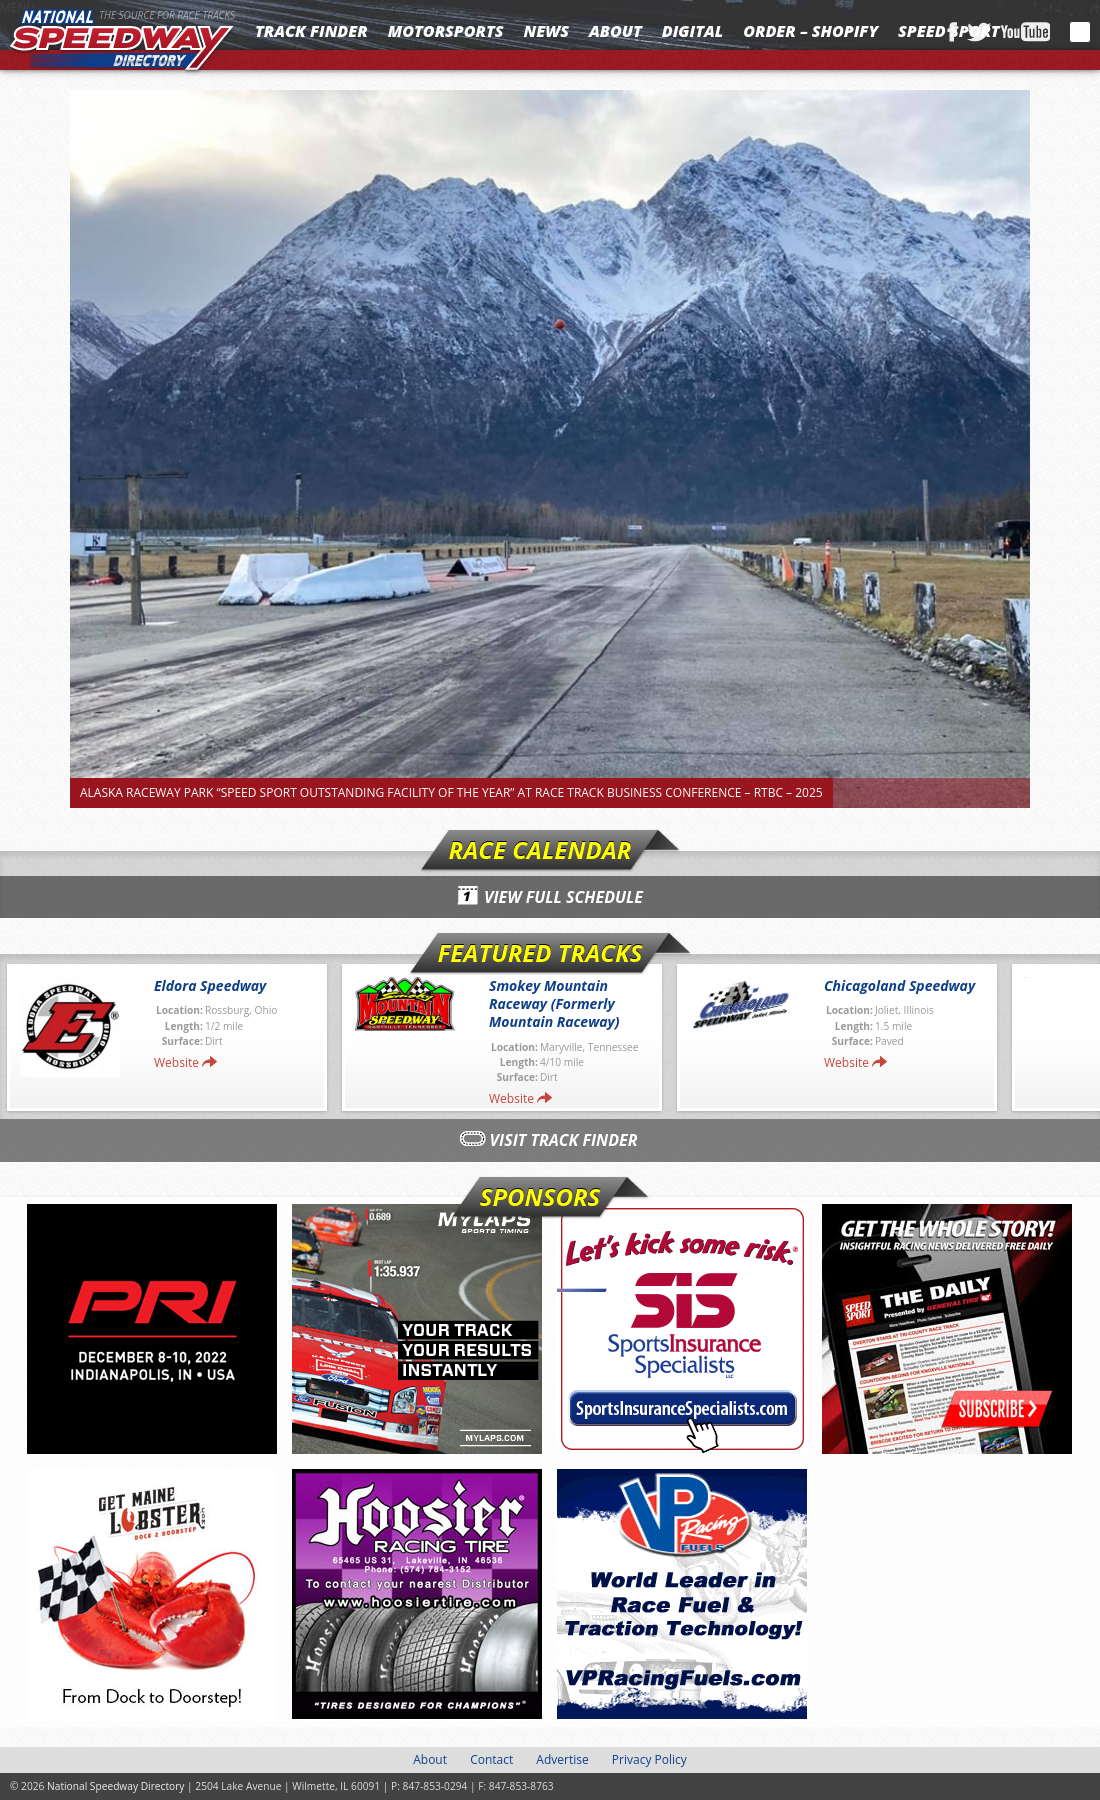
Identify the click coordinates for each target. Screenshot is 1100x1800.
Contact (491, 1759)
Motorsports (446, 31)
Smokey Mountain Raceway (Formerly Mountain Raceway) (554, 1003)
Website (176, 1062)
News (546, 31)
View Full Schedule (563, 897)
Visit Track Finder (564, 1140)
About (615, 31)
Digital (692, 31)
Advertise (562, 1759)
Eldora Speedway (210, 985)
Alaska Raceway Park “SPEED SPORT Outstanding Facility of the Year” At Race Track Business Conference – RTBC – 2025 (451, 792)
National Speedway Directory (122, 42)
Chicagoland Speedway (899, 985)
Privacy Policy (649, 1759)
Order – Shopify (810, 31)
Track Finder (311, 31)
